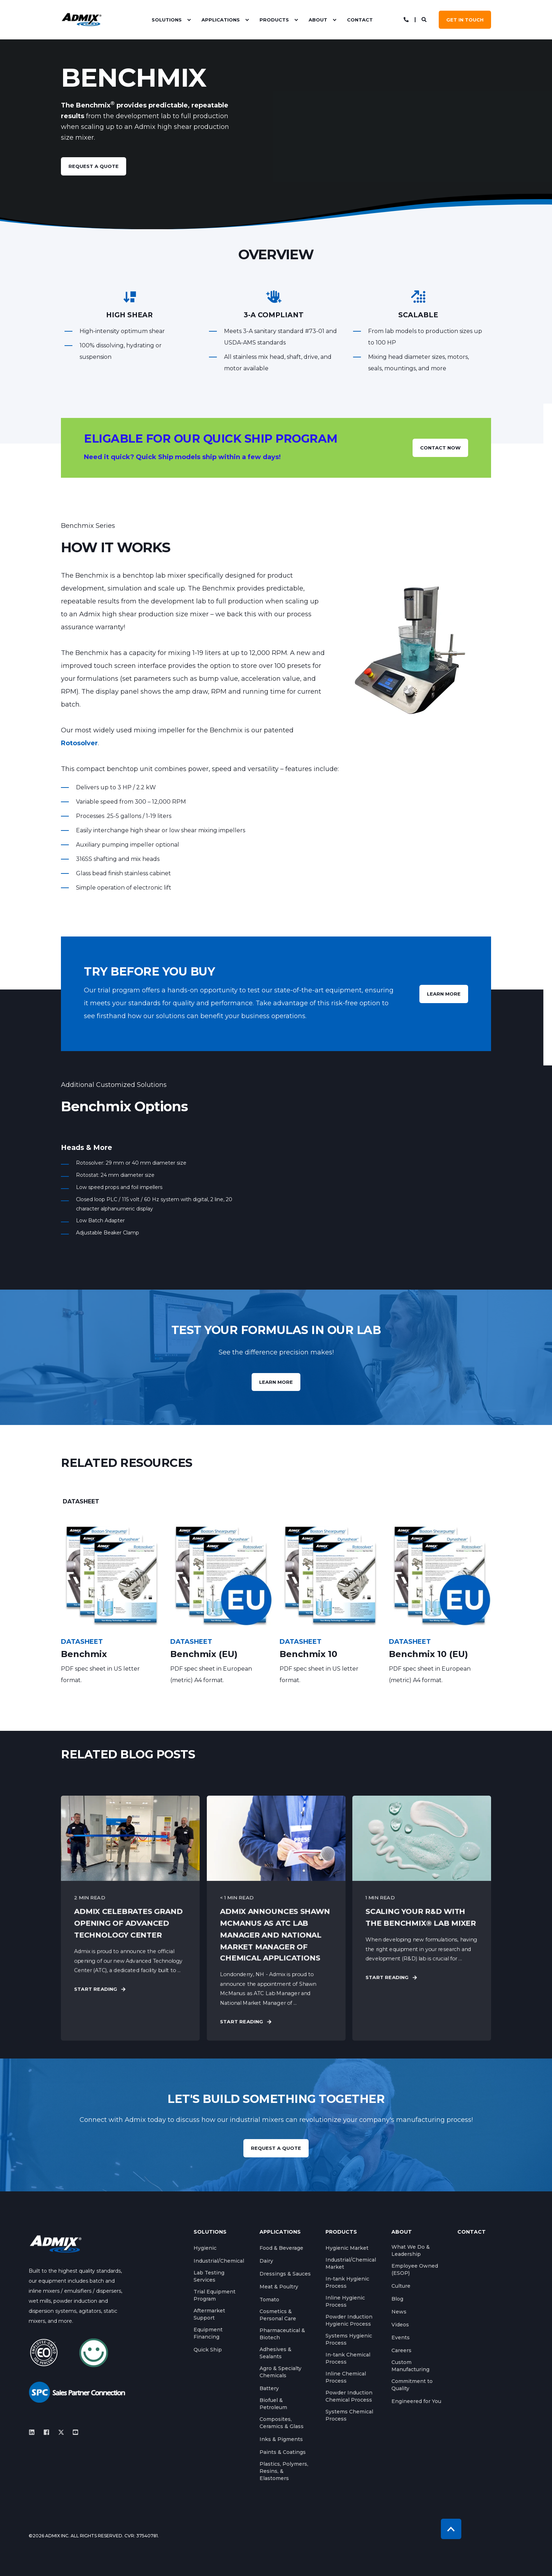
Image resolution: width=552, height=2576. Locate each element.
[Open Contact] (406, 19)
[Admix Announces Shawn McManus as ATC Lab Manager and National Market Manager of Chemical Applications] (276, 1918)
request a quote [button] (93, 166)
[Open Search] (425, 19)
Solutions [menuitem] (167, 20)
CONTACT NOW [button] (440, 448)
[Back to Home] (81, 20)
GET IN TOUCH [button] (465, 20)
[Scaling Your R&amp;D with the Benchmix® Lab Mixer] (421, 1918)
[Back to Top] (451, 2528)
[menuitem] (189, 20)
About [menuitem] (318, 20)
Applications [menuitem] (220, 20)
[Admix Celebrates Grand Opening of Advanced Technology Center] (130, 1918)
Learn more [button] (276, 1382)
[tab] (81, 1501)
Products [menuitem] (274, 20)
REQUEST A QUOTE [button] (276, 2148)
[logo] (55, 2243)
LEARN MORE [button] (444, 994)
